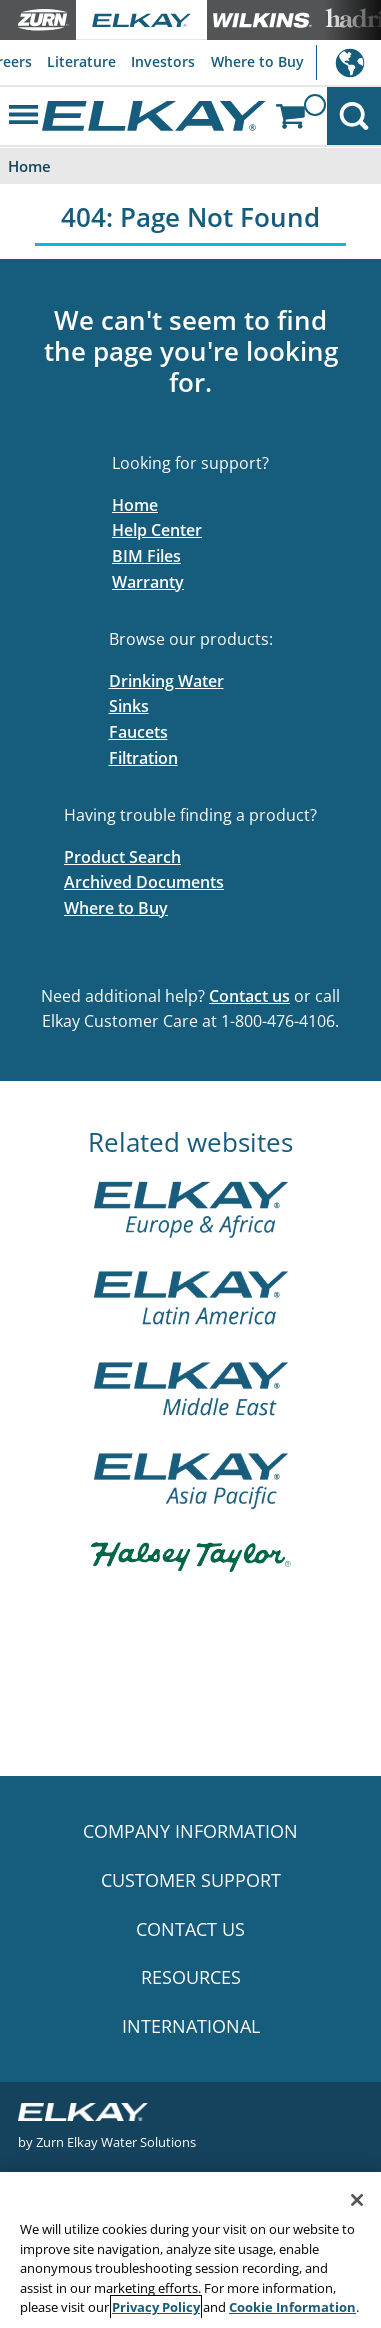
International (348, 62)
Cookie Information (292, 2307)
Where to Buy (257, 61)
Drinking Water (166, 681)
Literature (81, 61)
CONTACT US (190, 1929)
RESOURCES (191, 1977)
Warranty (148, 582)
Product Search (122, 857)
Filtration (143, 758)
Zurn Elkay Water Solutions (116, 2141)
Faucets (138, 732)
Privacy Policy (156, 2307)
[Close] (357, 2200)
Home (135, 505)
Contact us (249, 996)
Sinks (129, 706)
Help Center (157, 530)
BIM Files (146, 556)
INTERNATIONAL (191, 2026)
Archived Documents (144, 882)
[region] (190, 2250)
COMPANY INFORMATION (190, 1831)
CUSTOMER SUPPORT (191, 1880)
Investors (163, 61)
